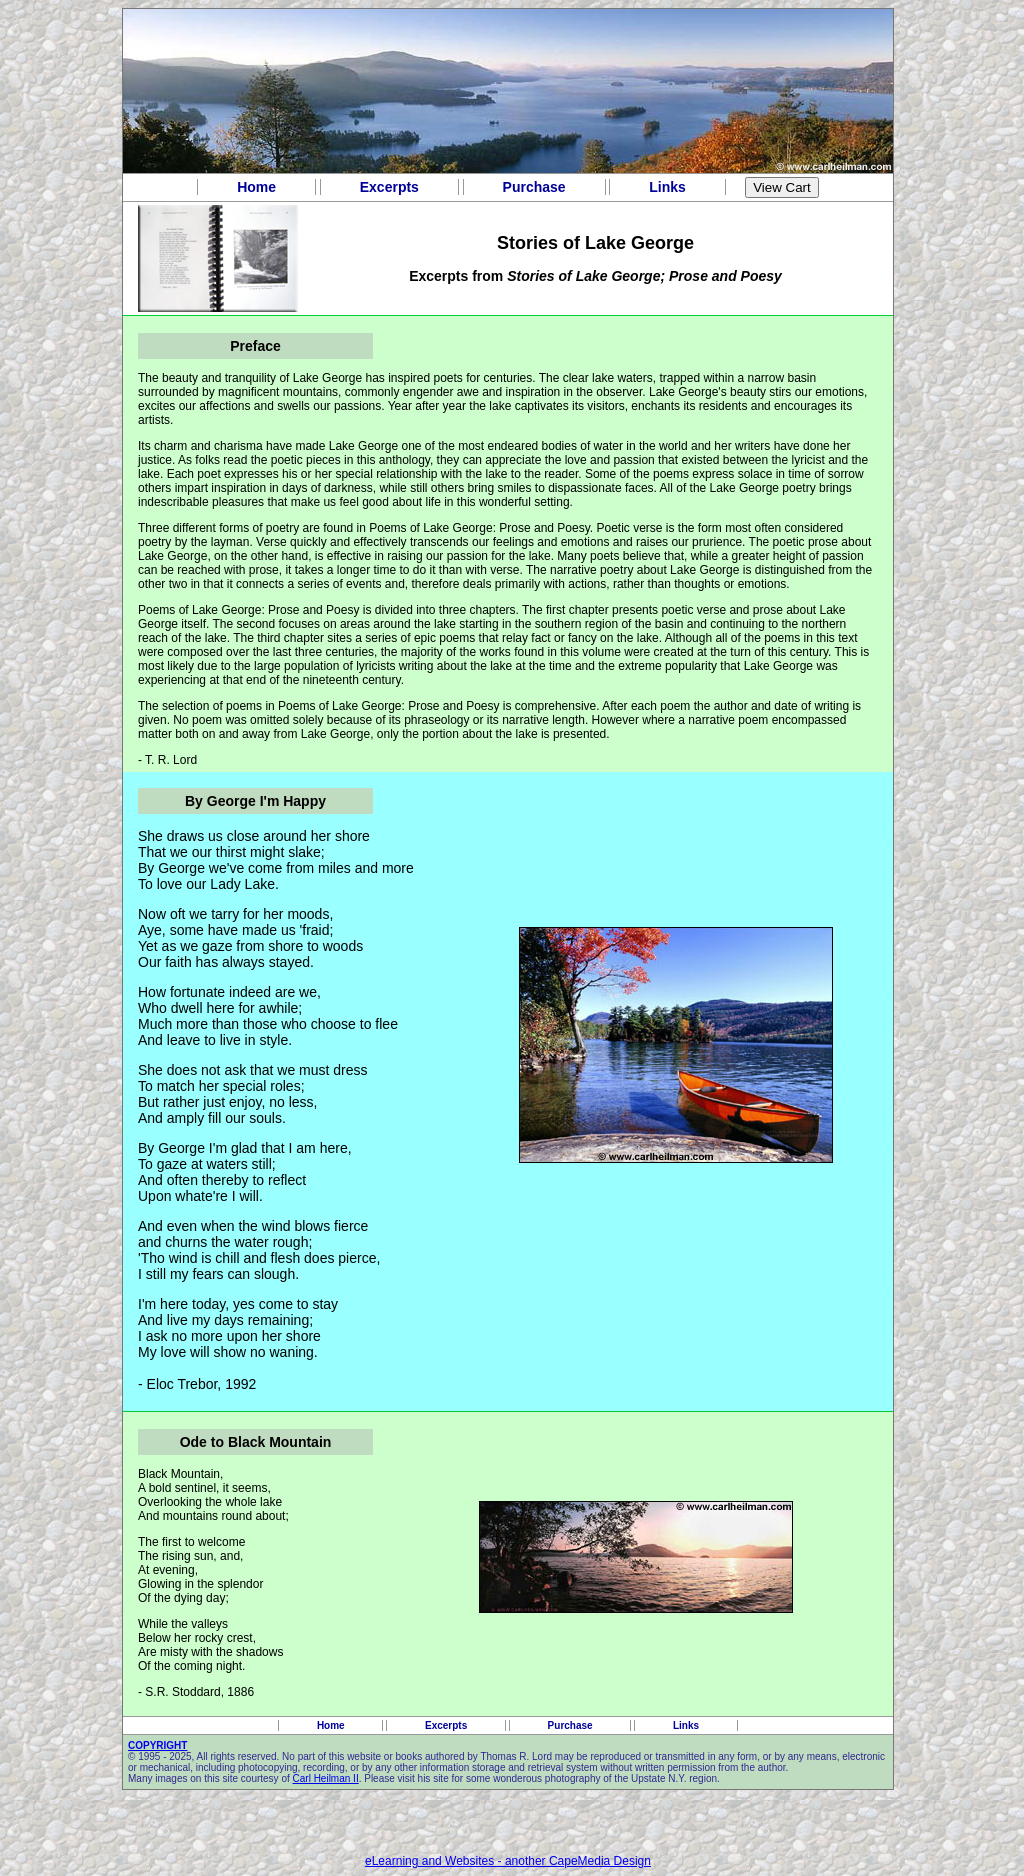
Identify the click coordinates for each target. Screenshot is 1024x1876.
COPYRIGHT (157, 1745)
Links (667, 187)
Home (256, 187)
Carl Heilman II (326, 1778)
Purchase (534, 187)
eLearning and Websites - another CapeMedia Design (508, 1861)
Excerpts (389, 187)
